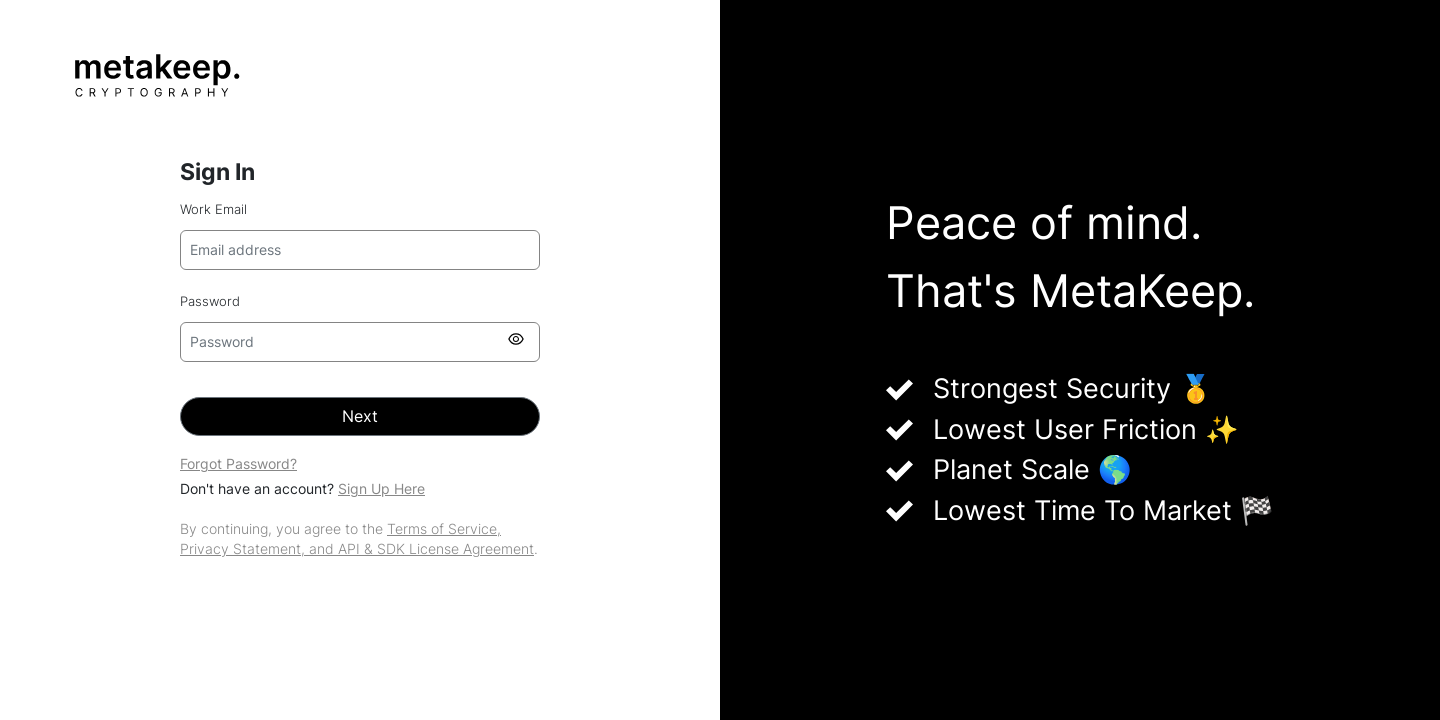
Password (210, 301)
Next (360, 416)
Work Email (213, 209)
